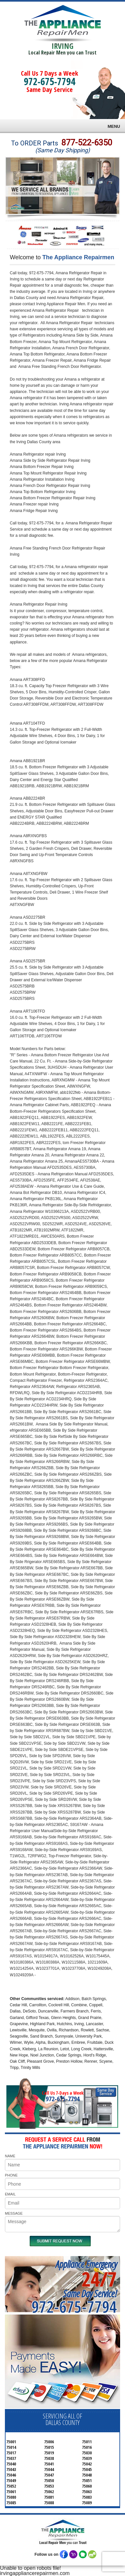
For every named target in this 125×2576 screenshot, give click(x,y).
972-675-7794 (49, 81)
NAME (10, 2156)
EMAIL (10, 2194)
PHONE (11, 2175)
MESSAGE (14, 2213)
